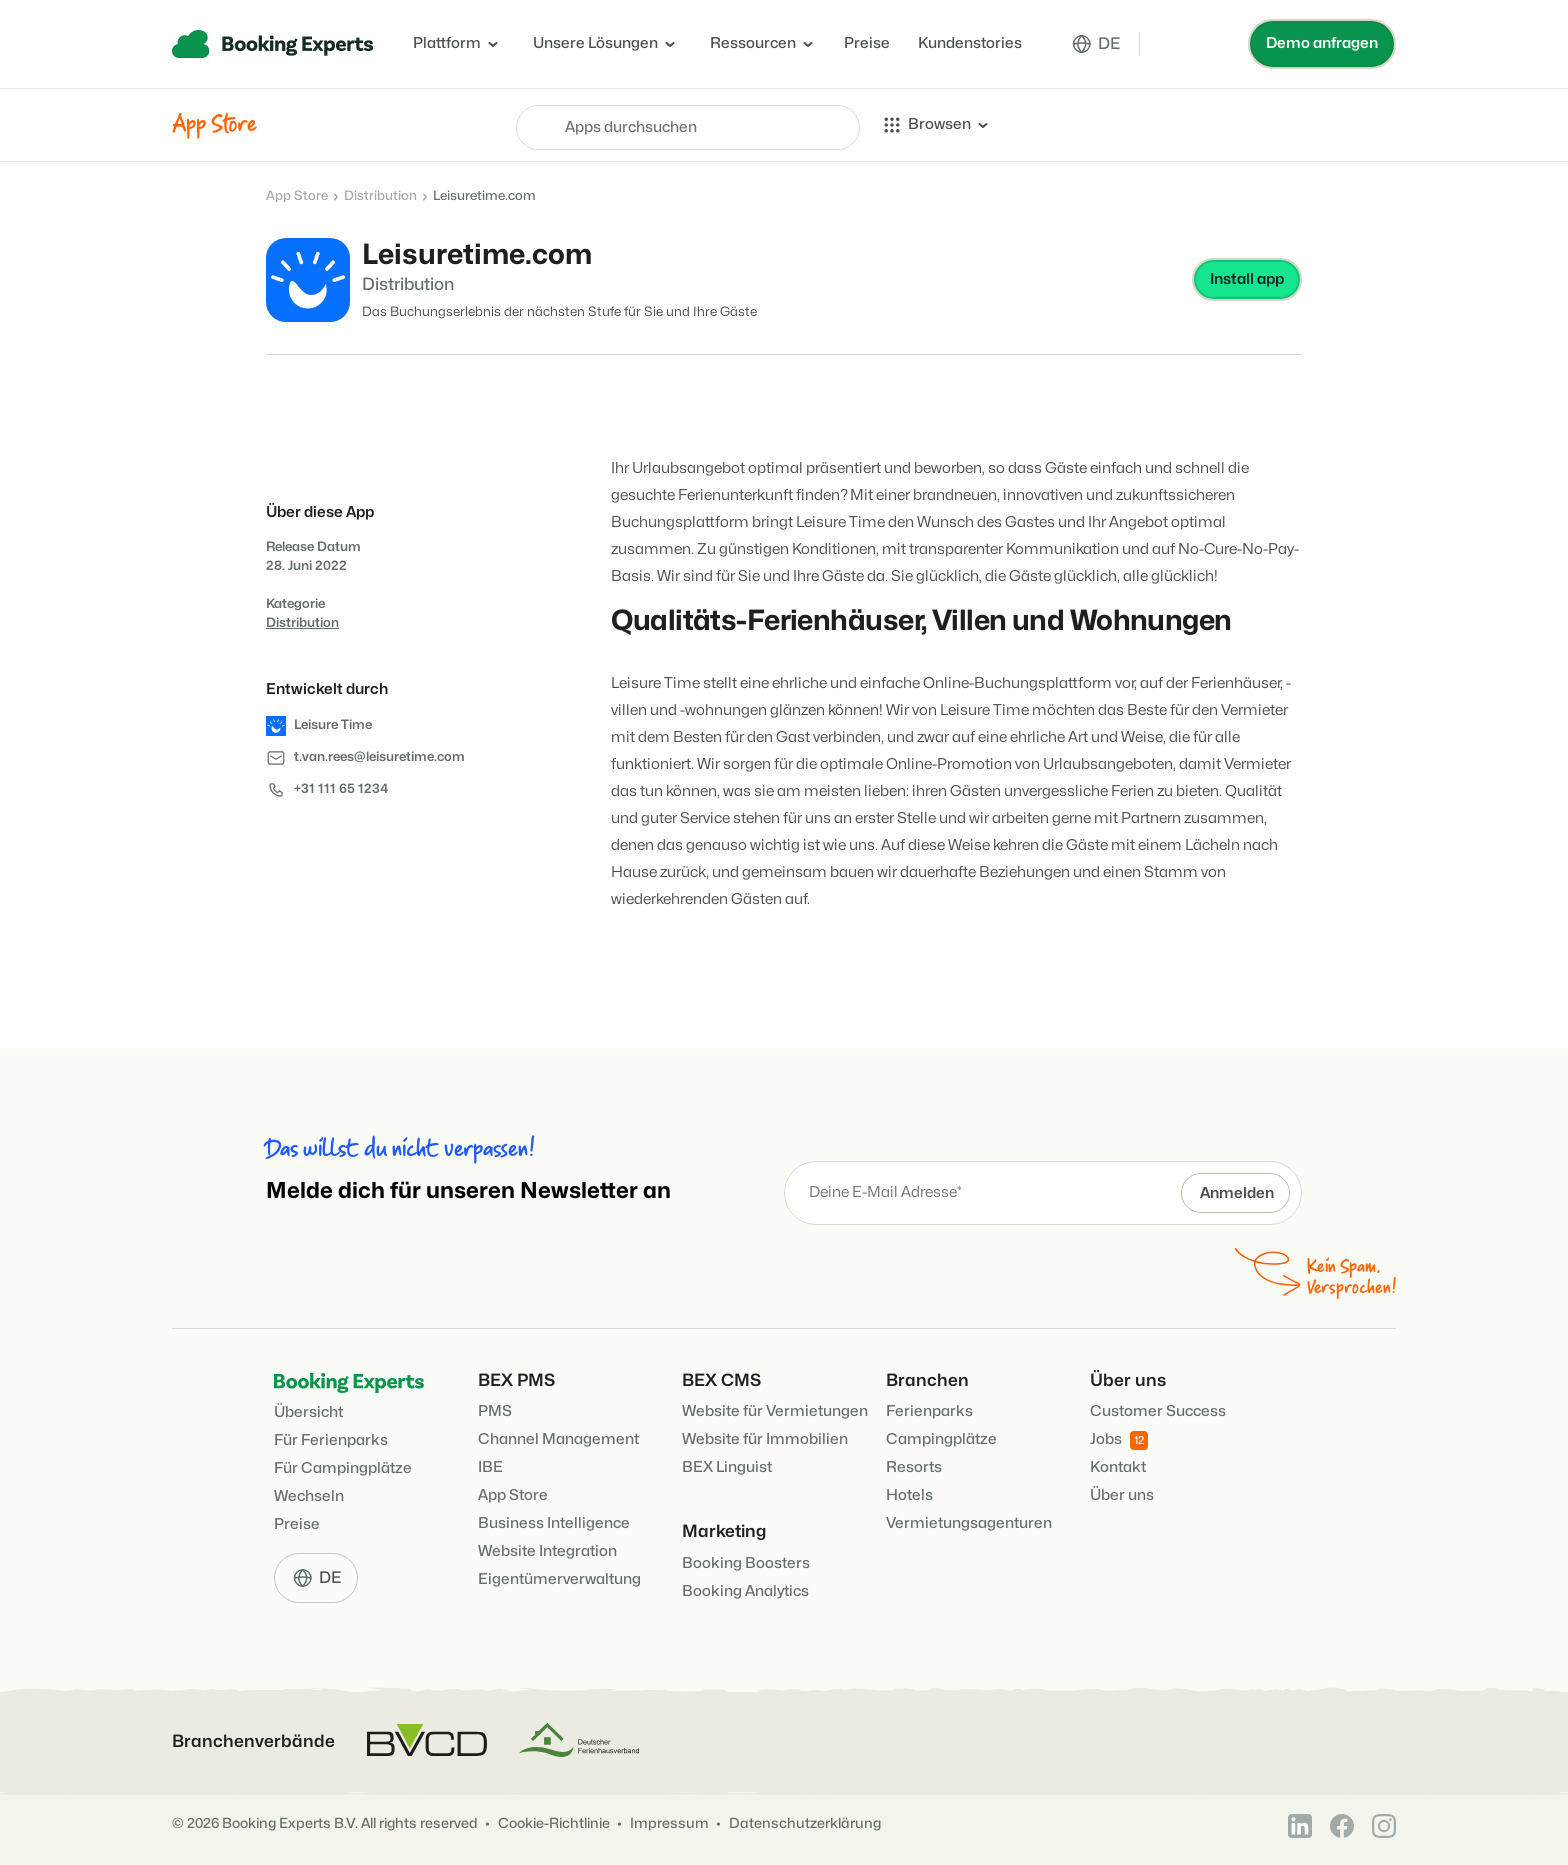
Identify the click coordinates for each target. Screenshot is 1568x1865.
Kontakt (1118, 1467)
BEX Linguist (727, 1467)
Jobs (1119, 1440)
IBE (490, 1467)
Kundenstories (970, 43)
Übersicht (308, 1412)
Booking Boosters (746, 1563)
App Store (297, 196)
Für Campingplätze (343, 1468)
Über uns (1122, 1495)
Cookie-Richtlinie (554, 1823)
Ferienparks (929, 1411)
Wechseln (309, 1496)
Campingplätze (941, 1439)
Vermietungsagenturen (969, 1523)
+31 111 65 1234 (341, 789)
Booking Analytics (745, 1591)
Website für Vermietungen (775, 1411)
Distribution (380, 196)
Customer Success (1158, 1411)
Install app (1247, 279)
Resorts (914, 1467)
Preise (867, 43)
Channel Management (558, 1439)
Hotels (909, 1495)
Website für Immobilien (765, 1439)
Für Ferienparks (331, 1440)
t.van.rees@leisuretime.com (379, 757)
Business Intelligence (554, 1523)
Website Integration (547, 1551)
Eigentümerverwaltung (559, 1579)
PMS (495, 1411)
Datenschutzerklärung (805, 1823)
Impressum (669, 1823)
